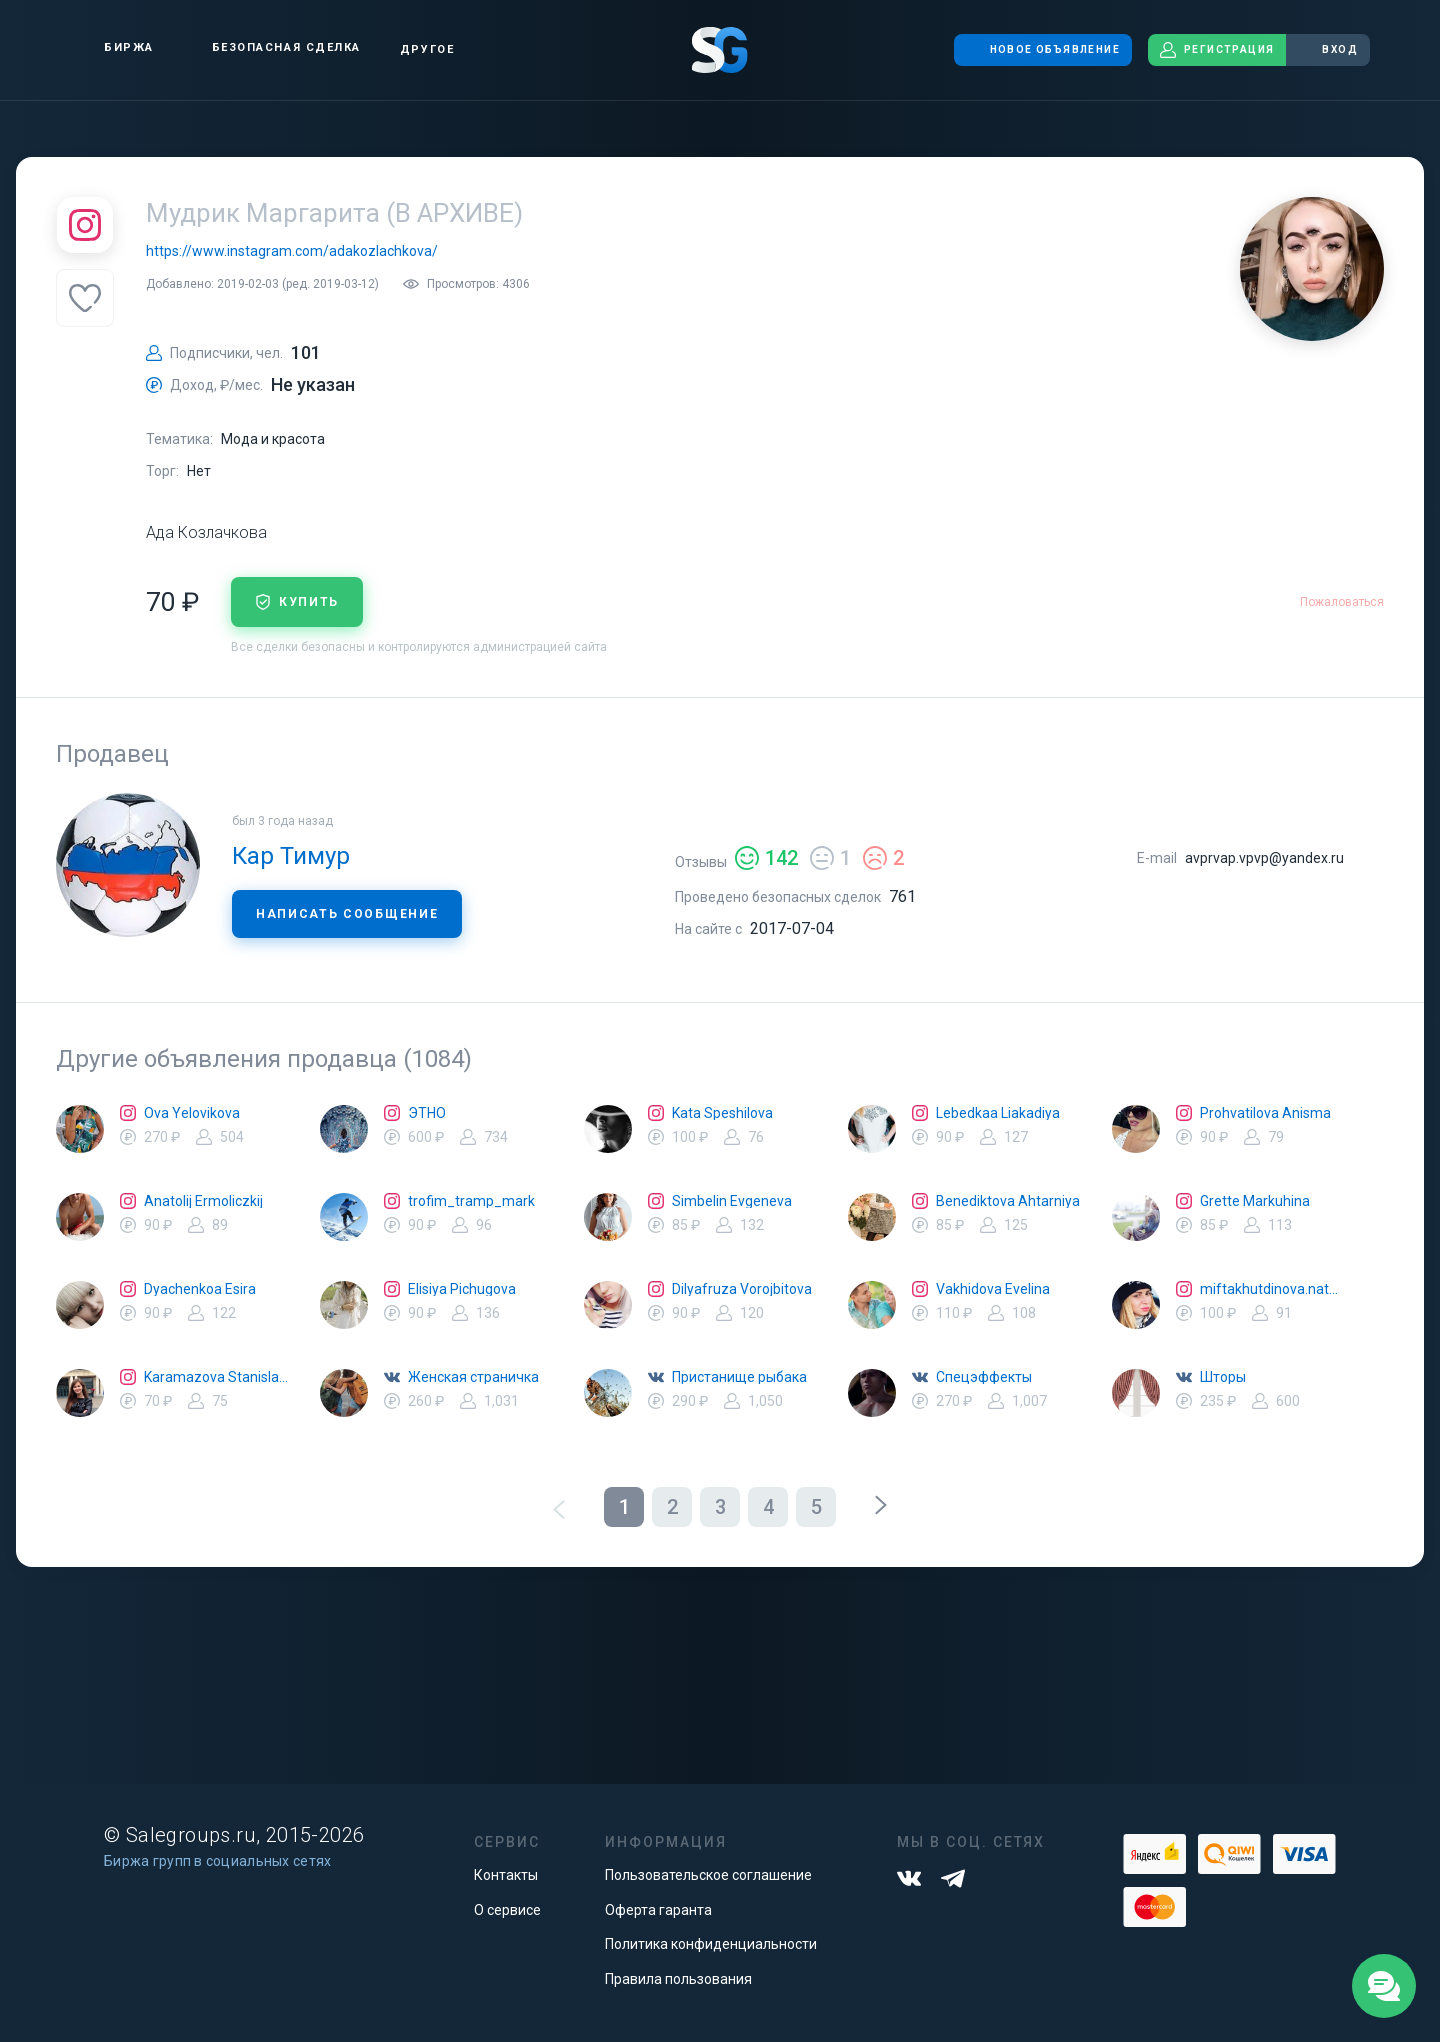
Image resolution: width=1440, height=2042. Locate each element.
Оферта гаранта (658, 1910)
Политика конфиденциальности (711, 1944)
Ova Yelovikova (192, 1113)
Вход (1328, 50)
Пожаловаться (1342, 602)
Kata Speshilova (722, 1113)
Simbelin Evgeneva (732, 1201)
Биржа (112, 47)
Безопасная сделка (269, 48)
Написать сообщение (347, 914)
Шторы (1223, 1377)
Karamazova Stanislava (216, 1377)
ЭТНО (427, 1113)
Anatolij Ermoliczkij (203, 1201)
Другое (427, 49)
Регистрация (1217, 50)
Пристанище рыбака (739, 1377)
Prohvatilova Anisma (1265, 1113)
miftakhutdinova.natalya (1272, 1289)
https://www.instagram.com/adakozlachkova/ (292, 251)
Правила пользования (678, 1979)
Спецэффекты (984, 1377)
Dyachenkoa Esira (200, 1289)
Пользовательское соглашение (708, 1875)
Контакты (506, 1875)
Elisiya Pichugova (462, 1289)
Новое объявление (1043, 50)
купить (297, 602)
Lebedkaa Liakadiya (998, 1113)
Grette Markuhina (1255, 1201)
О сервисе (507, 1910)
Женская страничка (473, 1377)
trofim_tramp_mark (471, 1201)
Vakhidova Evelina (993, 1289)
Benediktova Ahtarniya (1008, 1201)
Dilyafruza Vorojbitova (742, 1289)
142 (766, 858)
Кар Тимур (291, 856)
